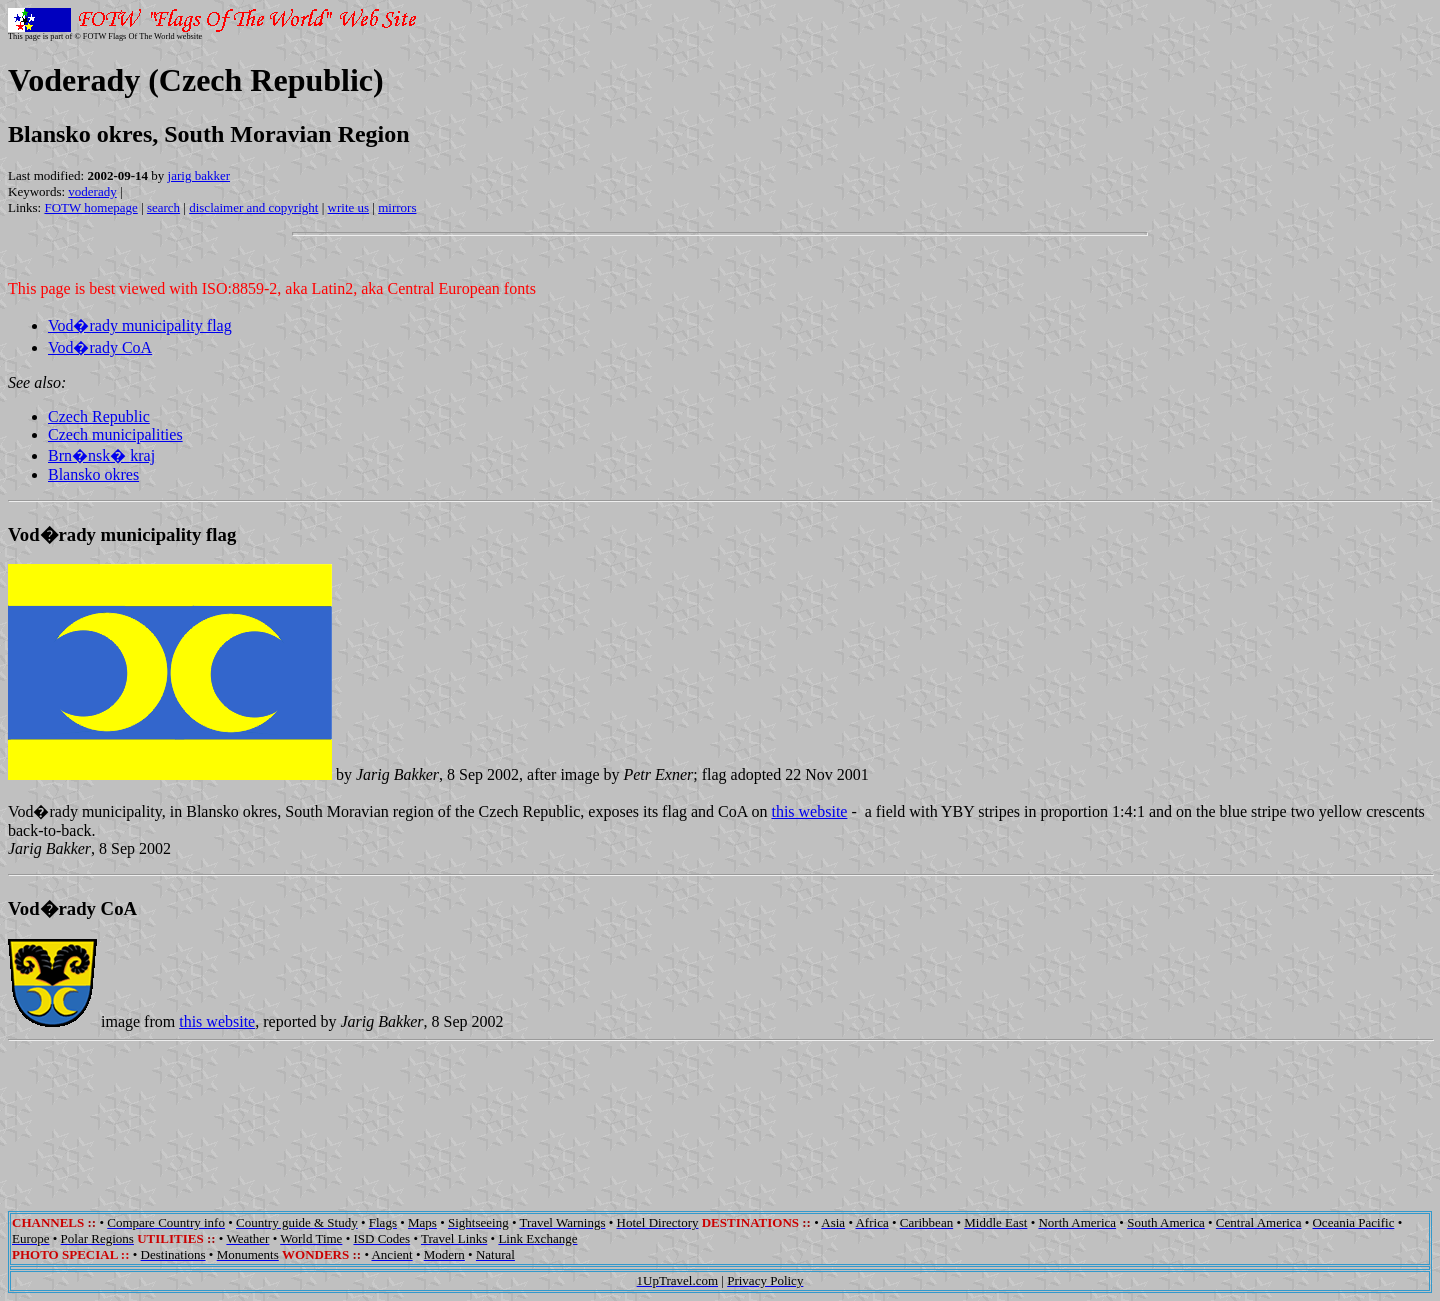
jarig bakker (199, 175)
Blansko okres (93, 474)
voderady (92, 191)
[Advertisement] (720, 1112)
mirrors (397, 207)
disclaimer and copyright (253, 207)
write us (349, 207)
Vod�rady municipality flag (140, 325)
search (163, 207)
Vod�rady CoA (100, 347)
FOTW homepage (90, 207)
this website (809, 811)
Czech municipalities (115, 434)
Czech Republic (99, 416)
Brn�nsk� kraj (101, 455)
